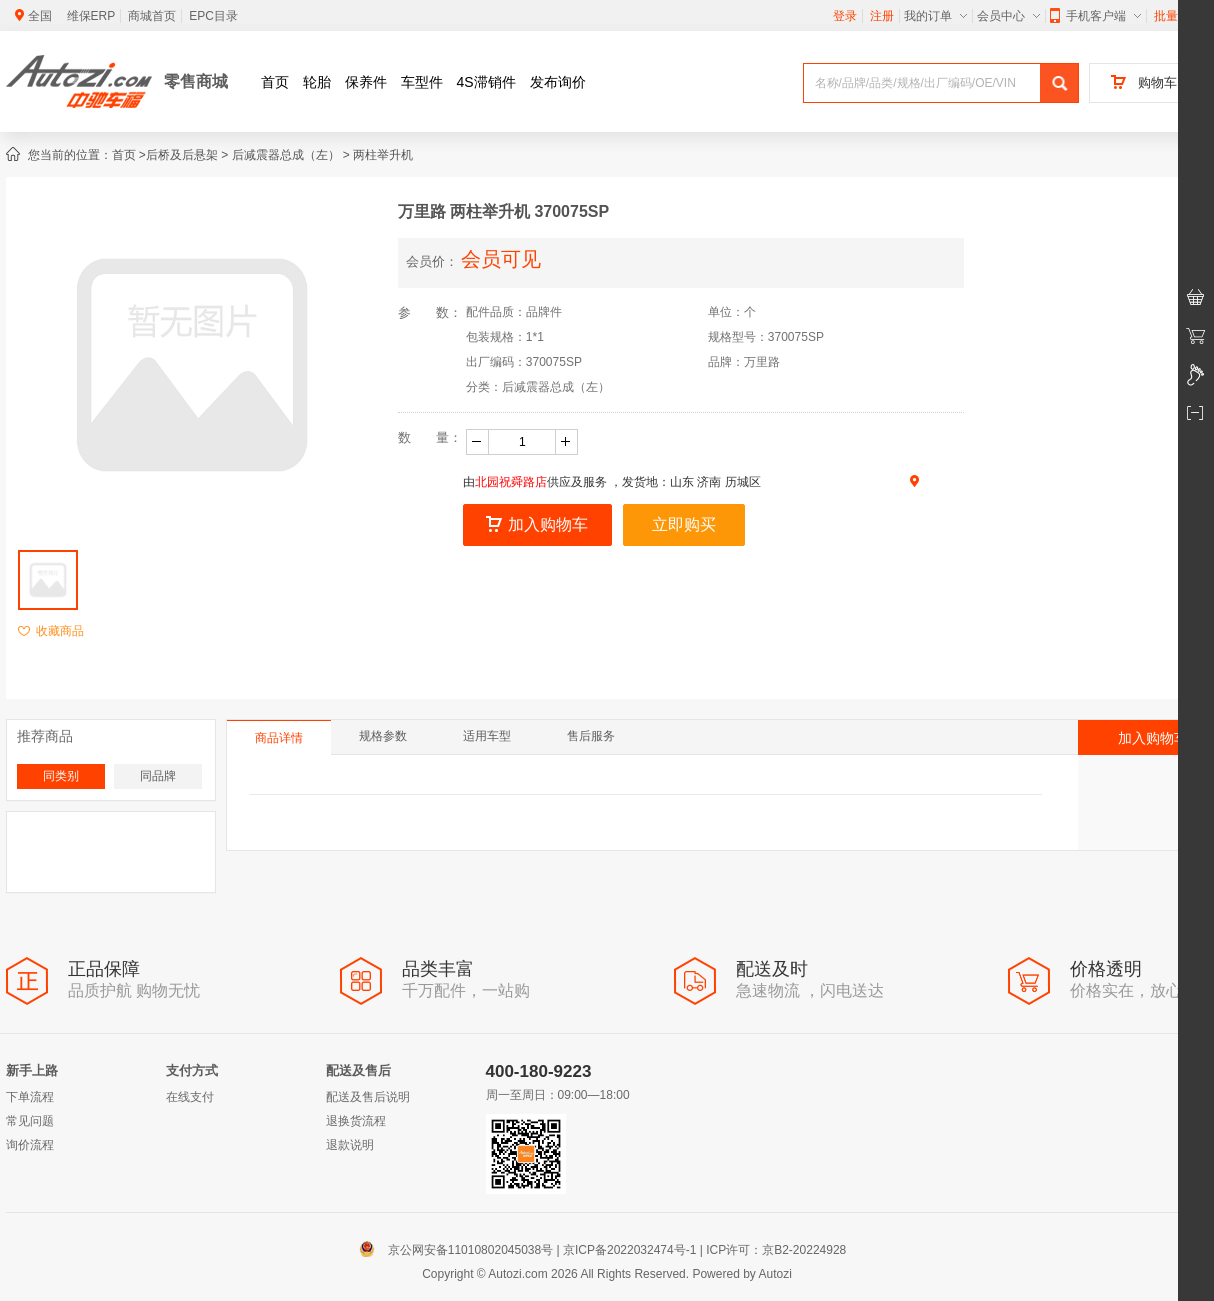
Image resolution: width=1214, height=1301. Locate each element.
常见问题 (30, 1121)
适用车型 (487, 736)
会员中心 (1008, 16)
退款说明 (350, 1145)
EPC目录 (213, 16)
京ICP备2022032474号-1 (629, 1250)
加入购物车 (537, 524)
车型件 (422, 82)
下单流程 (30, 1097)
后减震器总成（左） (286, 155)
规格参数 (383, 736)
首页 (275, 82)
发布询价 (558, 82)
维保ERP (91, 16)
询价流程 (30, 1145)
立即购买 (684, 524)
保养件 (366, 82)
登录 (845, 16)
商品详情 (279, 738)
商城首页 (152, 16)
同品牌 (158, 776)
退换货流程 (356, 1121)
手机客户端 (1095, 16)
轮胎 (317, 82)
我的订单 (935, 16)
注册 (882, 16)
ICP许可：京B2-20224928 (776, 1250)
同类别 (61, 776)
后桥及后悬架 (182, 155)
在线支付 (190, 1097)
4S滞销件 (486, 82)
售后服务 (591, 736)
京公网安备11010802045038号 (460, 1250)
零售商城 (196, 81)
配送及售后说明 (368, 1097)
